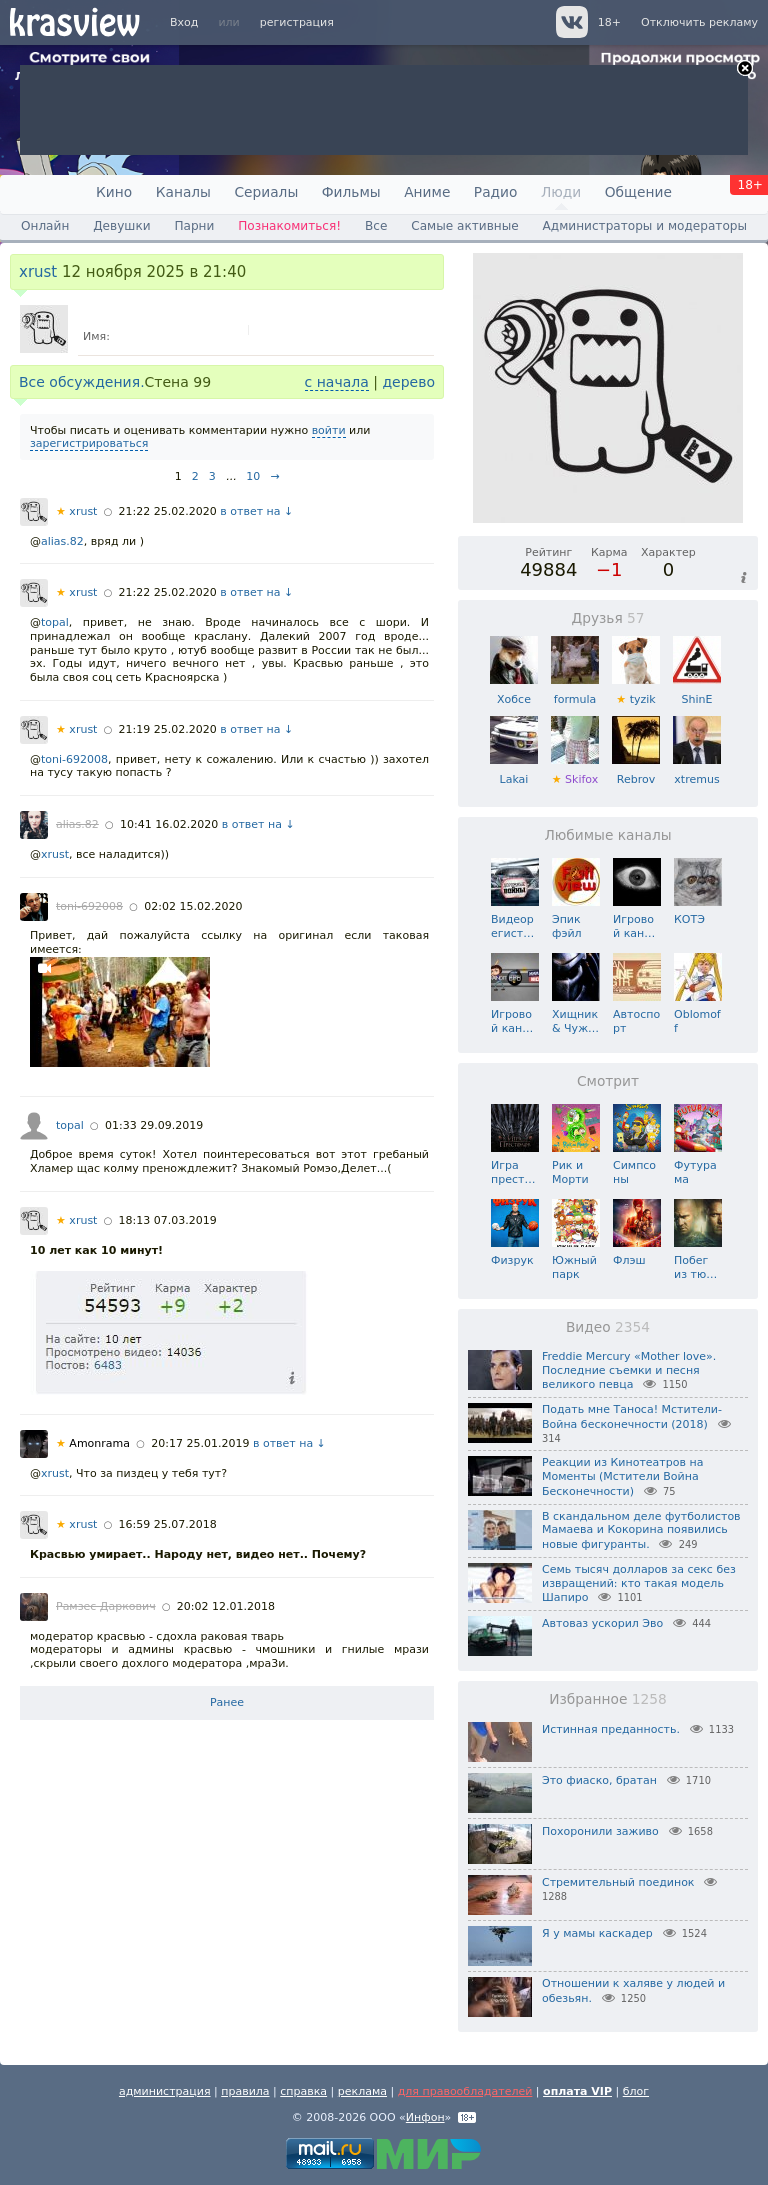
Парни (194, 226)
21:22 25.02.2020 (168, 511)
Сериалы (266, 192)
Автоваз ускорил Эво (602, 1623)
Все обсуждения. (82, 382)
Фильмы (351, 192)
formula (575, 692)
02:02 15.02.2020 (193, 906)
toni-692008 (74, 759)
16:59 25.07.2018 (168, 1524)
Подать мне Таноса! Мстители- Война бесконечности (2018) (632, 1417)
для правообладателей (465, 2091)
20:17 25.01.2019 (200, 1443)
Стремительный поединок (618, 1882)
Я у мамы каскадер (597, 1933)
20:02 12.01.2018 (226, 1606)
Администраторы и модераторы (645, 226)
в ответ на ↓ (256, 511)
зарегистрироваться (89, 443)
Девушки (121, 226)
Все (376, 226)
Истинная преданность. (611, 1729)
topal (55, 622)
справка (303, 2091)
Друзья (607, 618)
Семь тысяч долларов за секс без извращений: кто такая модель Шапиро (639, 1584)
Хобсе (514, 692)
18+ (609, 22)
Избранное (607, 1699)
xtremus (697, 772)
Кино (114, 192)
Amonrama (93, 1443)
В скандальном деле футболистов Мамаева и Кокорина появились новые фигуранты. (641, 1531)
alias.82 (62, 541)
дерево (408, 382)
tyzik (636, 692)
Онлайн (45, 226)
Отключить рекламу (699, 22)
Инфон (425, 2117)
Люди (561, 192)
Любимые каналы (607, 835)
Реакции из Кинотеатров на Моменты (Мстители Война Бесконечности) (622, 1477)
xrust (38, 272)
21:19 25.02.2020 (168, 729)
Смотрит (608, 1081)
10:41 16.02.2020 (169, 824)
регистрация (297, 22)
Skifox (575, 772)
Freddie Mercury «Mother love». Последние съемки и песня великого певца (629, 1371)
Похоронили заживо (600, 1831)
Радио (496, 192)
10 (253, 476)
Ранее (227, 1702)
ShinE (697, 692)
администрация (165, 2091)
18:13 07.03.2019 (168, 1220)
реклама (362, 2091)
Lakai (514, 772)
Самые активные (464, 226)
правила (245, 2091)
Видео (608, 1327)
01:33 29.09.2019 (154, 1125)
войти (329, 430)
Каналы (183, 192)
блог (636, 2091)
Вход (184, 22)
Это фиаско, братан (599, 1780)
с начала (337, 382)
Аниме (427, 192)
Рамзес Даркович (106, 1606)
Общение (638, 192)
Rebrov (636, 772)
